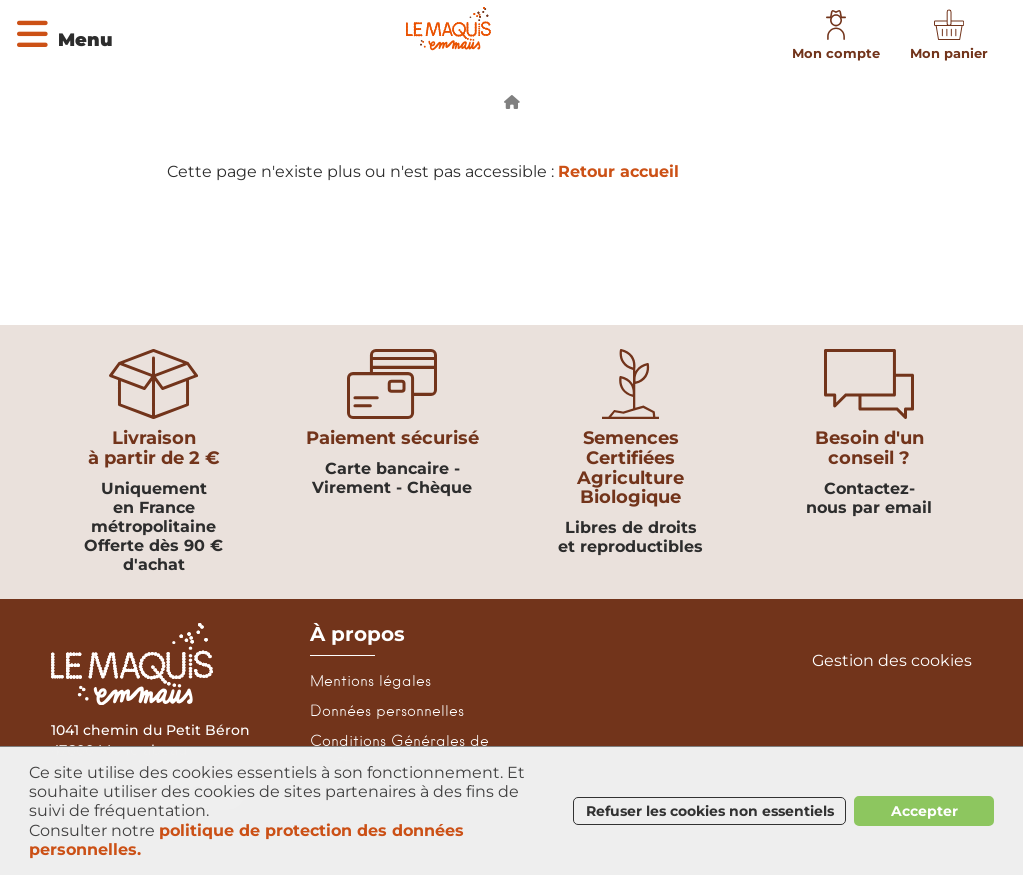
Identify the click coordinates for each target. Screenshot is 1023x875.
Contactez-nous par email (869, 498)
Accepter (924, 811)
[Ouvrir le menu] (64, 32)
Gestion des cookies (892, 661)
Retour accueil (618, 171)
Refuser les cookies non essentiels (710, 811)
